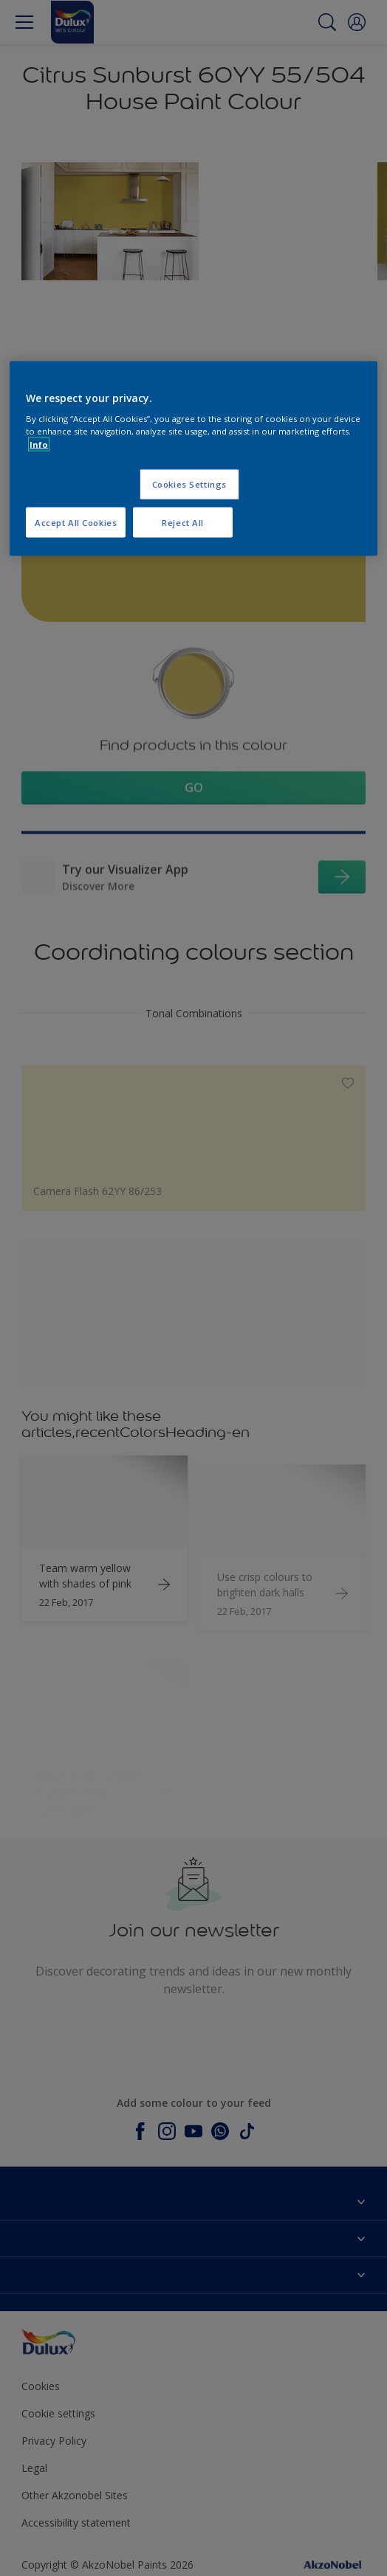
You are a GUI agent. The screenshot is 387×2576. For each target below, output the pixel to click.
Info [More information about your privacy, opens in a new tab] (39, 443)
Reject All (183, 521)
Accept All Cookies (76, 521)
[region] (193, 458)
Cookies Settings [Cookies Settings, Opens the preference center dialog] (189, 483)
